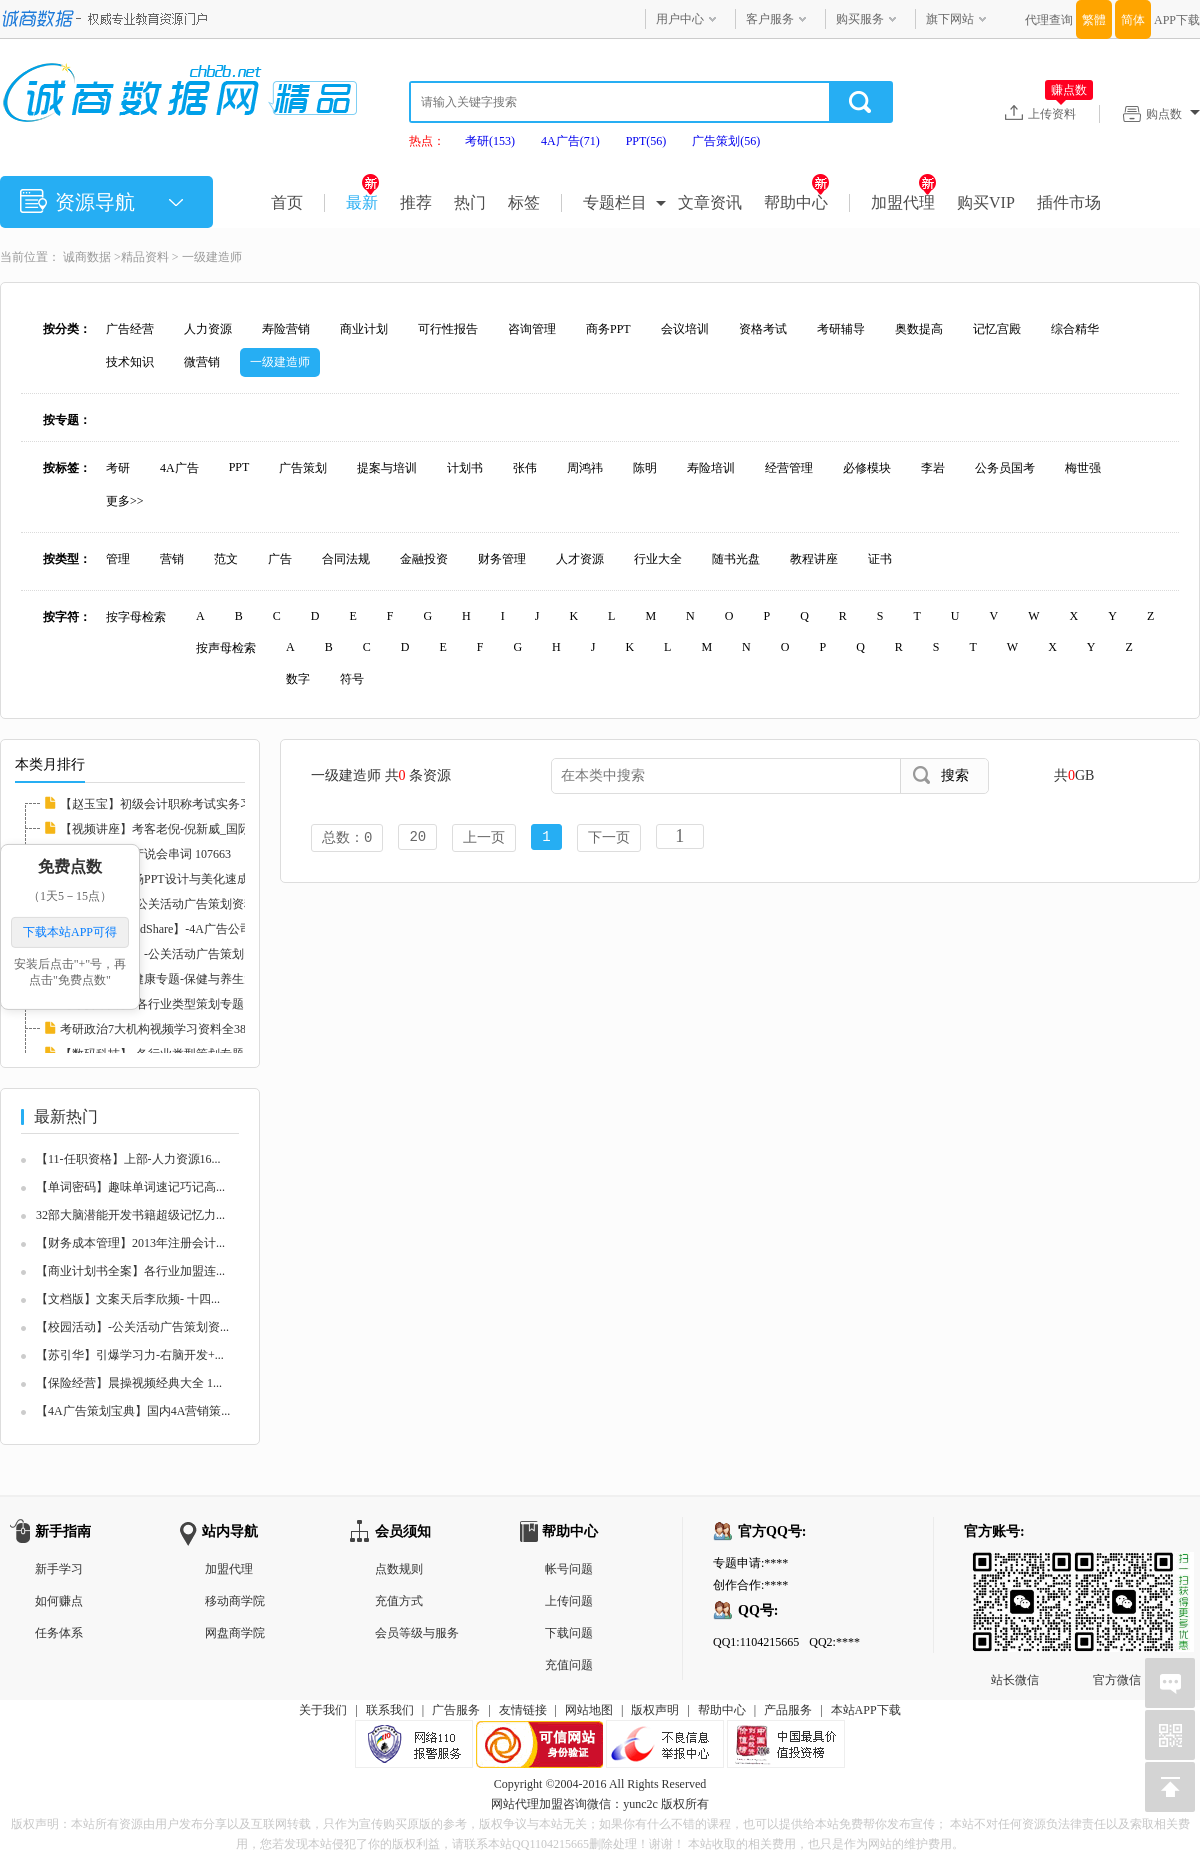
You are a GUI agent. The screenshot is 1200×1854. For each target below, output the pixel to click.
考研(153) (490, 141)
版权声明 (655, 1710)
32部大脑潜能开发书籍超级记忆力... (130, 1215)
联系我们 (390, 1710)
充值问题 (569, 1665)
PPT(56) (646, 141)
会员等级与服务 (417, 1633)
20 (417, 838)
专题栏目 (615, 202)
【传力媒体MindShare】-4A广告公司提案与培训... (190, 929)
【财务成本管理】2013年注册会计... (130, 1243)
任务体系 (59, 1633)
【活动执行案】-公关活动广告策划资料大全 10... (188, 954)
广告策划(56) (726, 141)
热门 (470, 202)
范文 (226, 559)
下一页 (609, 838)
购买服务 (860, 19)
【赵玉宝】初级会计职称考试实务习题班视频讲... (190, 804)
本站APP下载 (866, 1710)
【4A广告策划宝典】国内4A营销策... (133, 1411)
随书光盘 (736, 559)
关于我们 (323, 1710)
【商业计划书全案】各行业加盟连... (130, 1271)
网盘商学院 (235, 1633)
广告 (280, 559)
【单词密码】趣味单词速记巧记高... (130, 1187)
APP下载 (1177, 20)
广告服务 (456, 1710)
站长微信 (1015, 1568)
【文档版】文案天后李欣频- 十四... (128, 1299)
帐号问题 (569, 1569)
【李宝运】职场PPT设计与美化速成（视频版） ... (190, 879)
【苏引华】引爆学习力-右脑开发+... (130, 1355)
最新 (362, 202)
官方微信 (1117, 1568)
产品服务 (788, 1710)
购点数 (1173, 114)
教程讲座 (814, 559)
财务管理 (502, 559)
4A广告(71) (570, 141)
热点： (427, 141)
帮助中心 (796, 202)
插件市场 (1069, 202)
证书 (880, 559)
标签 (524, 202)
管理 (118, 559)
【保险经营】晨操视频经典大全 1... (129, 1383)
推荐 (416, 202)
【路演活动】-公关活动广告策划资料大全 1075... (188, 904)
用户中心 (680, 19)
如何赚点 (59, 1601)
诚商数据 (87, 257)
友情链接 (523, 1710)
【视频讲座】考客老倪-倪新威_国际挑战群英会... (189, 829)
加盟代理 (903, 202)
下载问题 (569, 1633)
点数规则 (399, 1569)
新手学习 (59, 1569)
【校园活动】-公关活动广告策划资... (132, 1327)
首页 (287, 202)
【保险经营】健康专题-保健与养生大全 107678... (188, 979)
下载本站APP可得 (70, 932)
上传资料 (1060, 113)
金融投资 (424, 559)
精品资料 (145, 257)
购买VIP (986, 202)
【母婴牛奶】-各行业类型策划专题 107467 (171, 1004)
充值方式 (399, 1601)
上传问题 (569, 1601)
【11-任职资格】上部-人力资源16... (128, 1159)
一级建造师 (212, 257)
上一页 (484, 838)
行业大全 (658, 559)
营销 (172, 559)
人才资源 (580, 559)
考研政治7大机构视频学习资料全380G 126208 (180, 1029)
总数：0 (347, 838)
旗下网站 (950, 19)
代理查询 (1049, 20)
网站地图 (589, 1710)
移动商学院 (235, 1601)
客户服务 (770, 19)
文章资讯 (710, 202)
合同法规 (346, 559)
